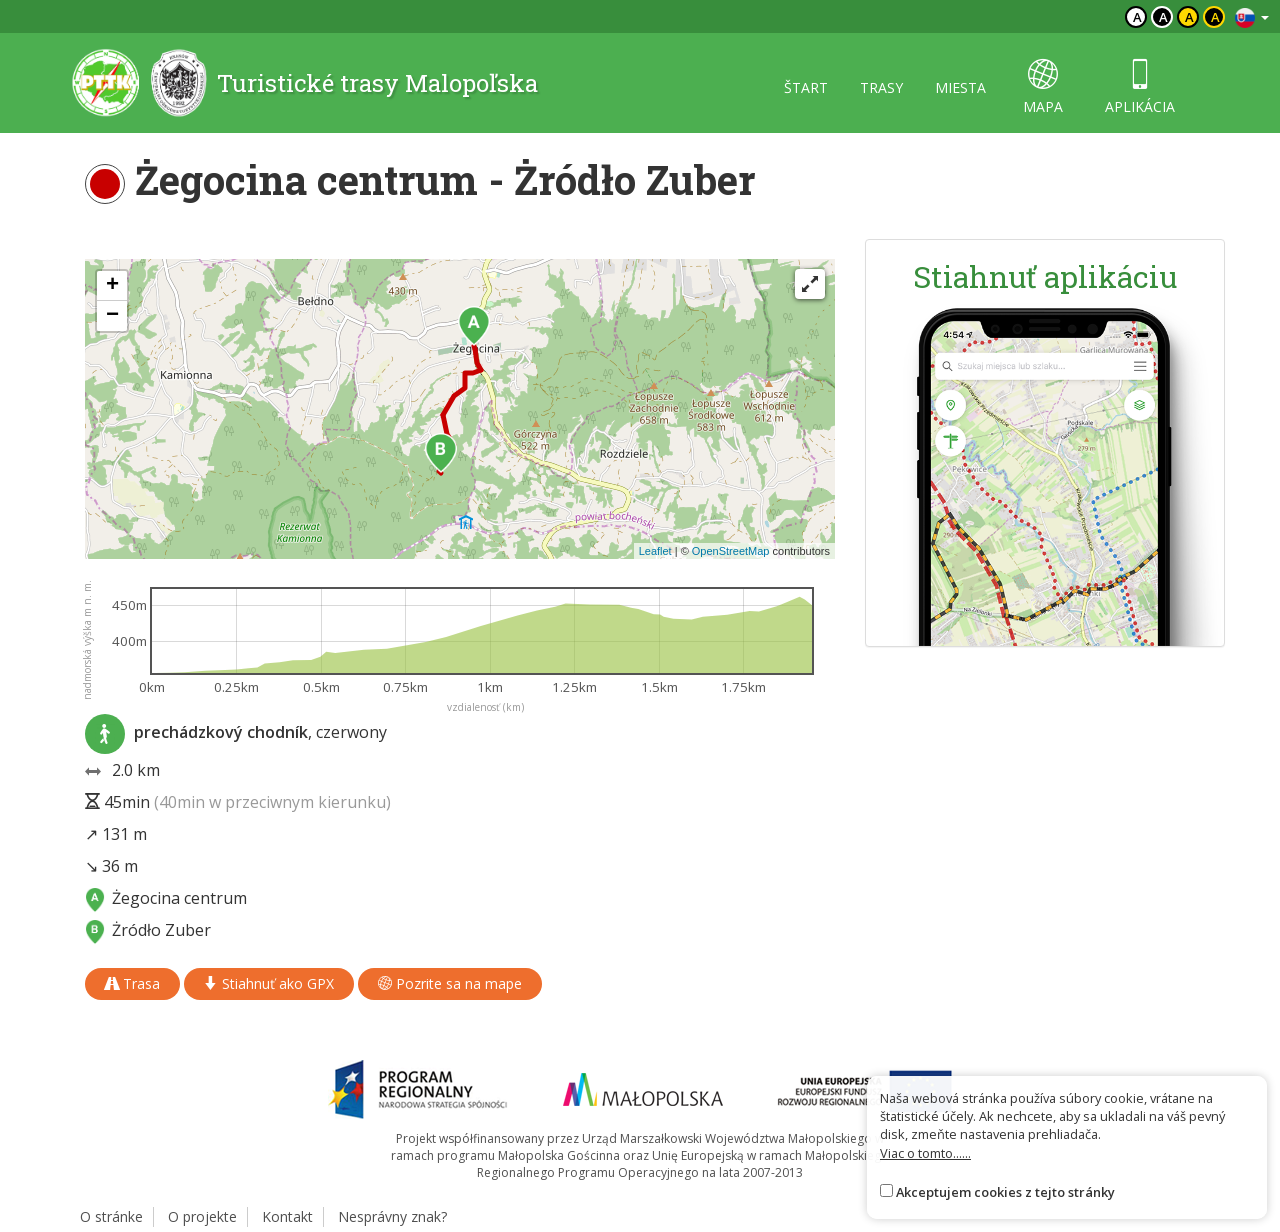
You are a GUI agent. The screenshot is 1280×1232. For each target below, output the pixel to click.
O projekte (202, 1216)
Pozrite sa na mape (450, 983)
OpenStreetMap (731, 551)
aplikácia (1140, 87)
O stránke (111, 1216)
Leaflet (655, 551)
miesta (960, 87)
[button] (474, 326)
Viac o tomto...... (925, 1153)
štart (806, 87)
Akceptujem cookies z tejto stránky (1005, 1192)
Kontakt (287, 1216)
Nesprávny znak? (392, 1216)
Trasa (132, 983)
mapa (1043, 87)
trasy (881, 87)
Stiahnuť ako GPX (269, 983)
